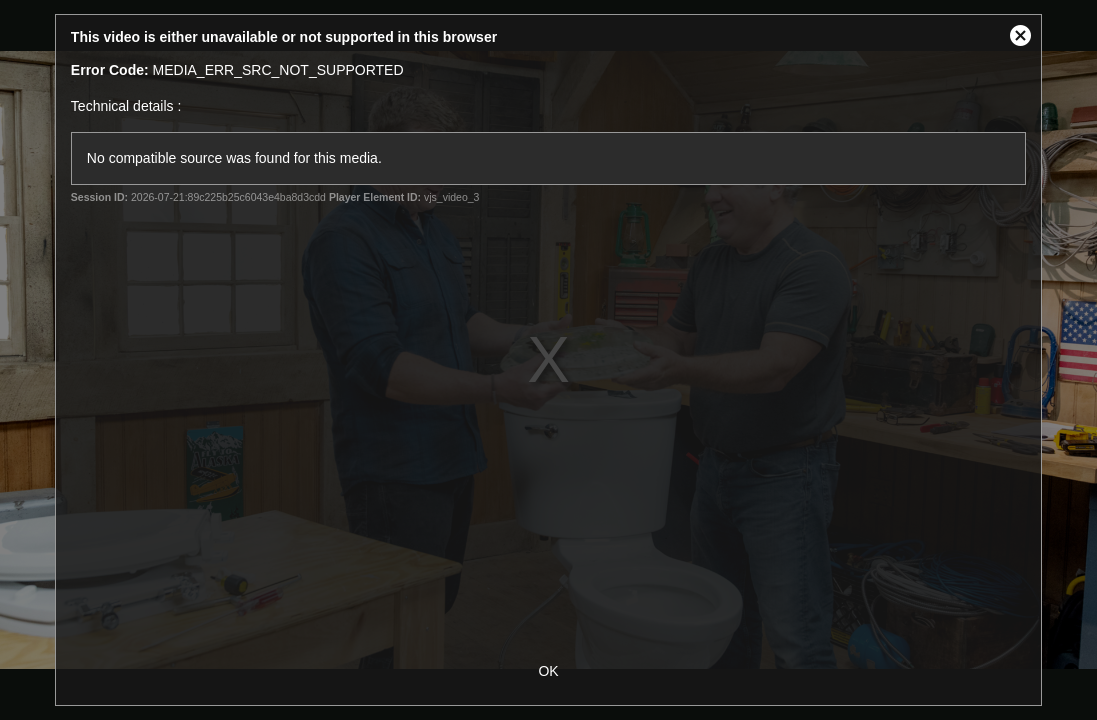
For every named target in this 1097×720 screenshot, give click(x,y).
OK (548, 671)
